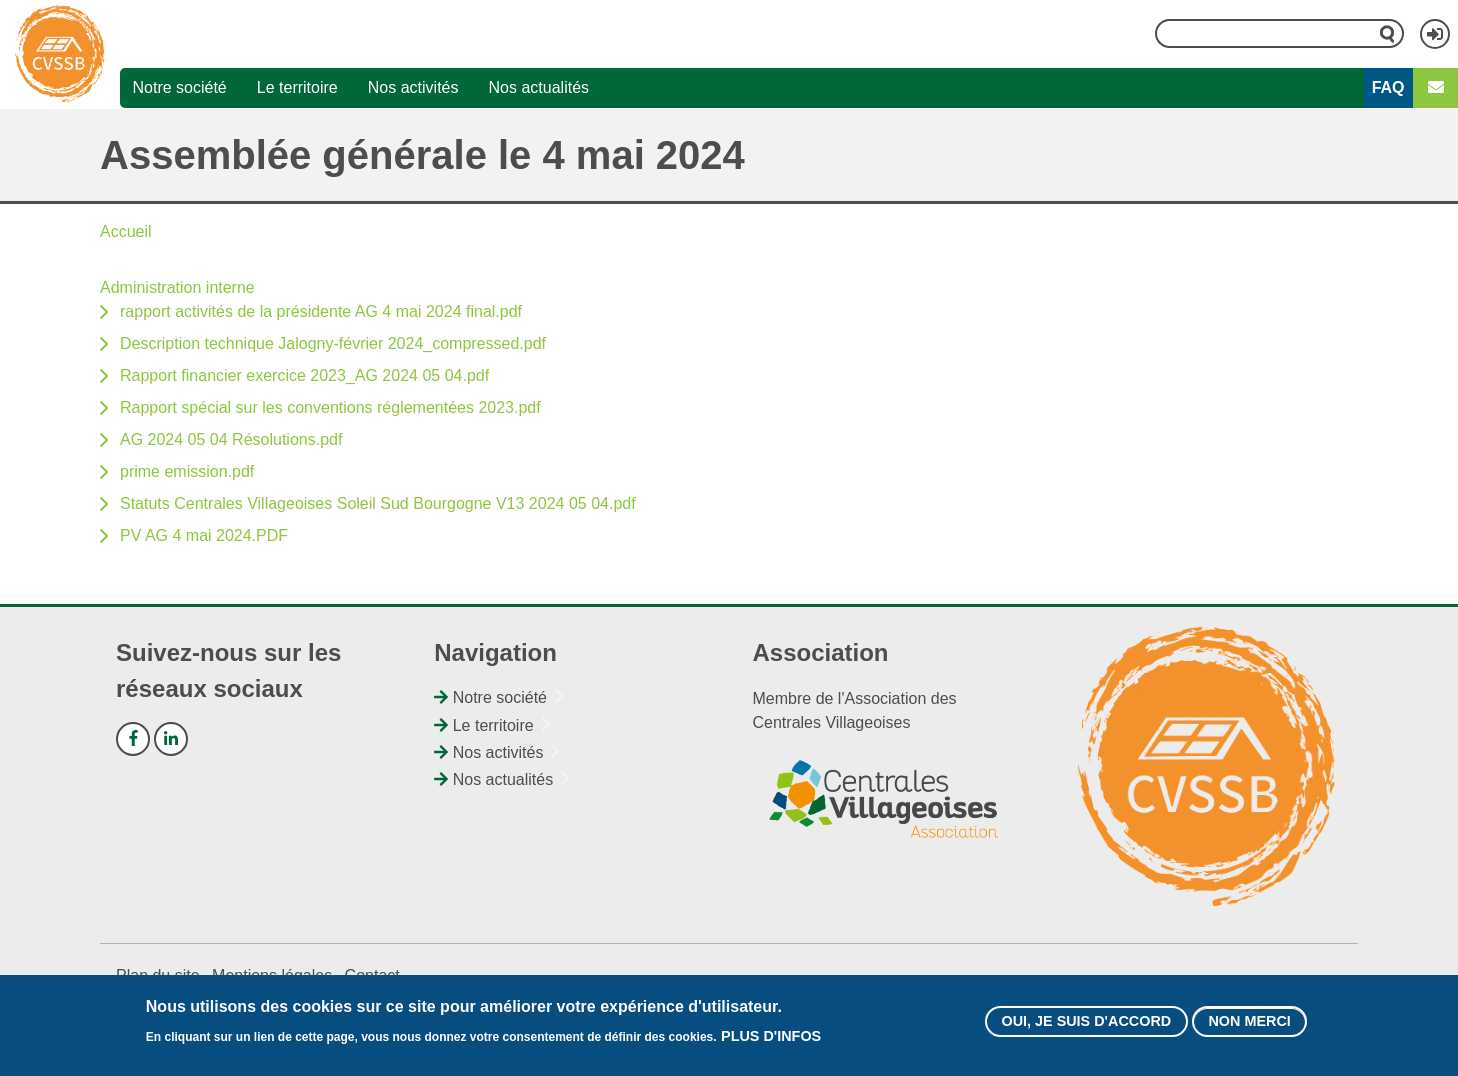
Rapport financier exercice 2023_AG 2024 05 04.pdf (304, 375)
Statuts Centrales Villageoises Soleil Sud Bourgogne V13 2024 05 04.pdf (378, 503)
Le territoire (297, 87)
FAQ (1388, 87)
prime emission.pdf (187, 471)
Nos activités (413, 87)
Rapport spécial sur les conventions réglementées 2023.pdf (330, 407)
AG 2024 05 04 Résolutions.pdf (231, 439)
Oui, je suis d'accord (1086, 1028)
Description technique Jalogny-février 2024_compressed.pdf (333, 343)
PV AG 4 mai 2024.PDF (204, 535)
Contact (372, 975)
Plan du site (158, 975)
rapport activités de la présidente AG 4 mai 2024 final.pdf (321, 311)
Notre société (180, 87)
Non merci (1249, 1028)
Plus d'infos (771, 1043)
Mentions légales (272, 975)
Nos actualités (539, 87)
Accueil (126, 231)
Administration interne (177, 287)
